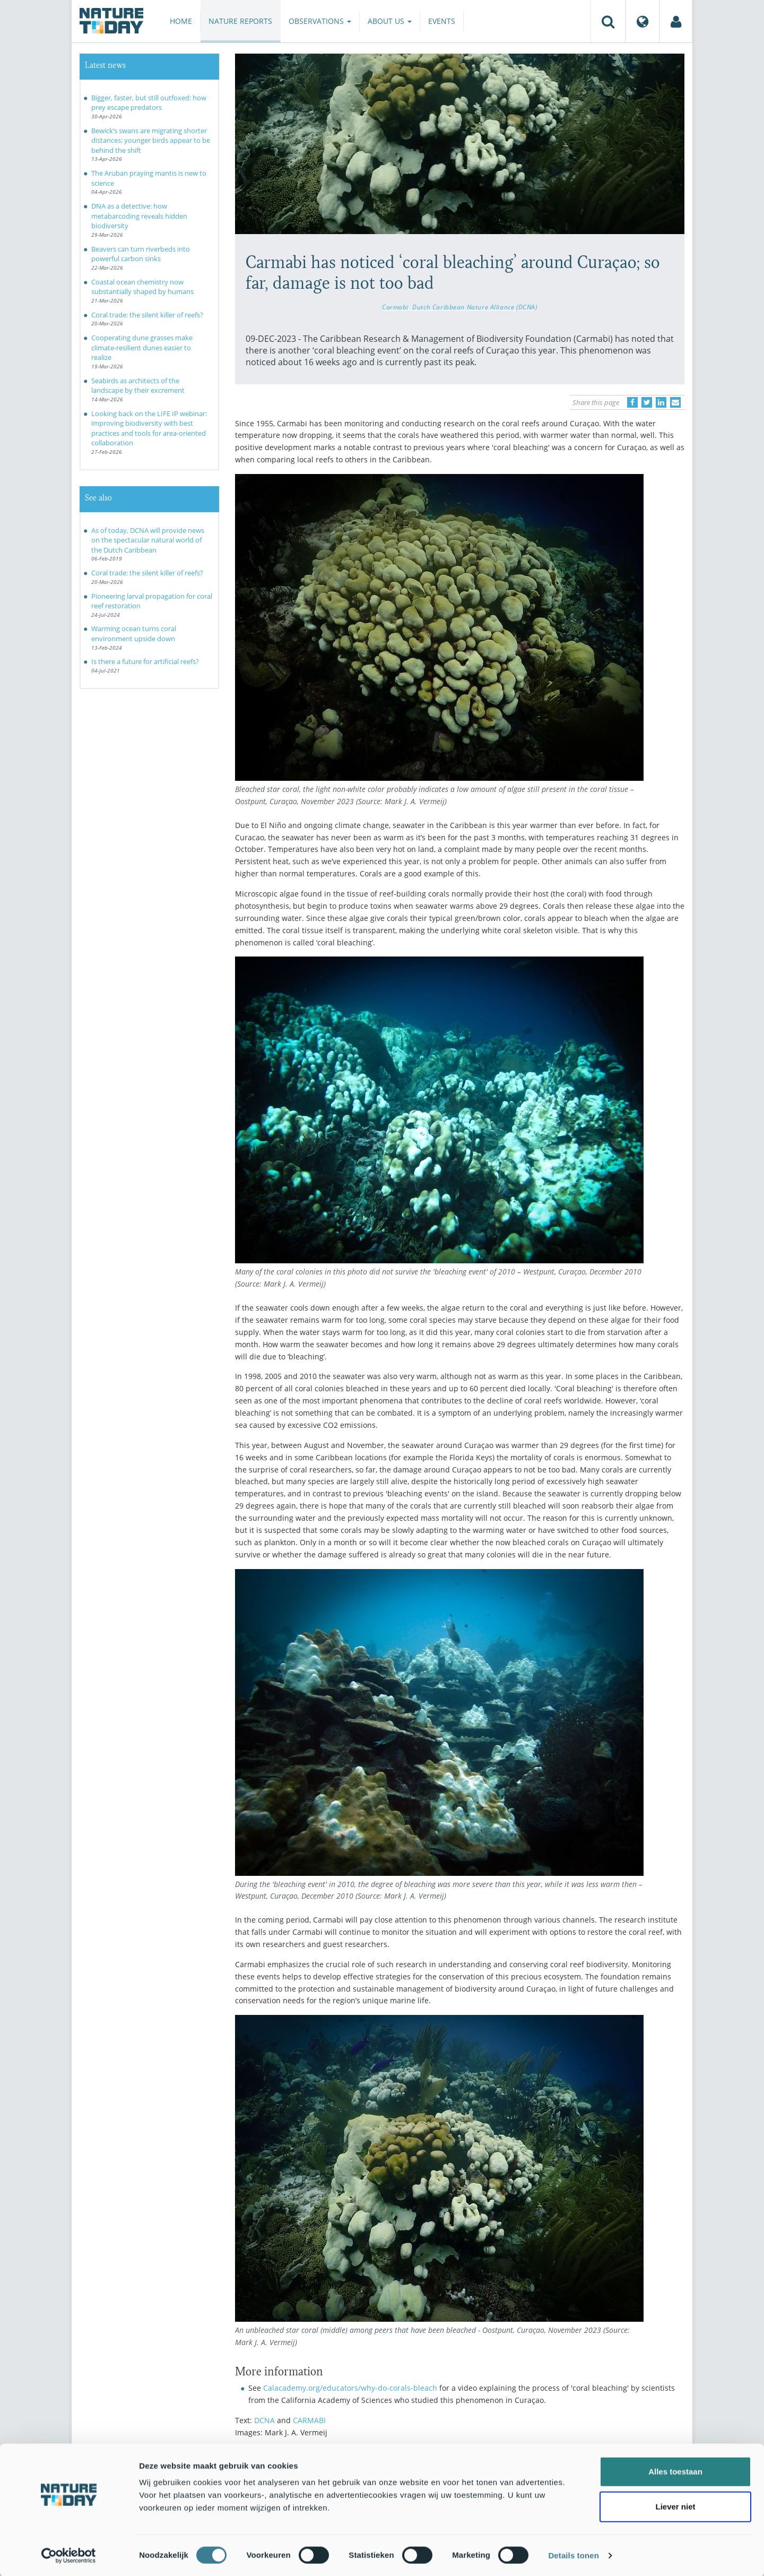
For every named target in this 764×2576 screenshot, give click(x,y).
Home (181, 21)
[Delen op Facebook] (632, 402)
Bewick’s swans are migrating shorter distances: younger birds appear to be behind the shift (150, 140)
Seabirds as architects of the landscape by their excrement (138, 385)
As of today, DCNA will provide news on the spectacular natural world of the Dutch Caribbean (147, 540)
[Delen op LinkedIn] (661, 402)
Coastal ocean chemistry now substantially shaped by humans (142, 287)
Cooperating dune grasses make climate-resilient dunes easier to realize (142, 347)
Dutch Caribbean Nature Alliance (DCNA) (474, 307)
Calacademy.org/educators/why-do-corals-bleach (350, 2388)
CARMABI (309, 2420)
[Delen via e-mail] (675, 402)
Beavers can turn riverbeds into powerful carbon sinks (140, 254)
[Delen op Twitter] (646, 402)
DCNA (264, 2420)
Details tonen (573, 2555)
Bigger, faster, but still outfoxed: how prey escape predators (148, 103)
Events (441, 21)
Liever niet (675, 2506)
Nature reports (240, 21)
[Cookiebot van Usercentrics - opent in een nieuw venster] (68, 2555)
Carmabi (395, 307)
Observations (320, 21)
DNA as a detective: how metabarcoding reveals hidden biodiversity (139, 215)
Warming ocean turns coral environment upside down (133, 633)
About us (390, 21)
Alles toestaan (675, 2471)
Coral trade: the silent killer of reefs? (147, 315)
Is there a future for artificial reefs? (145, 661)
